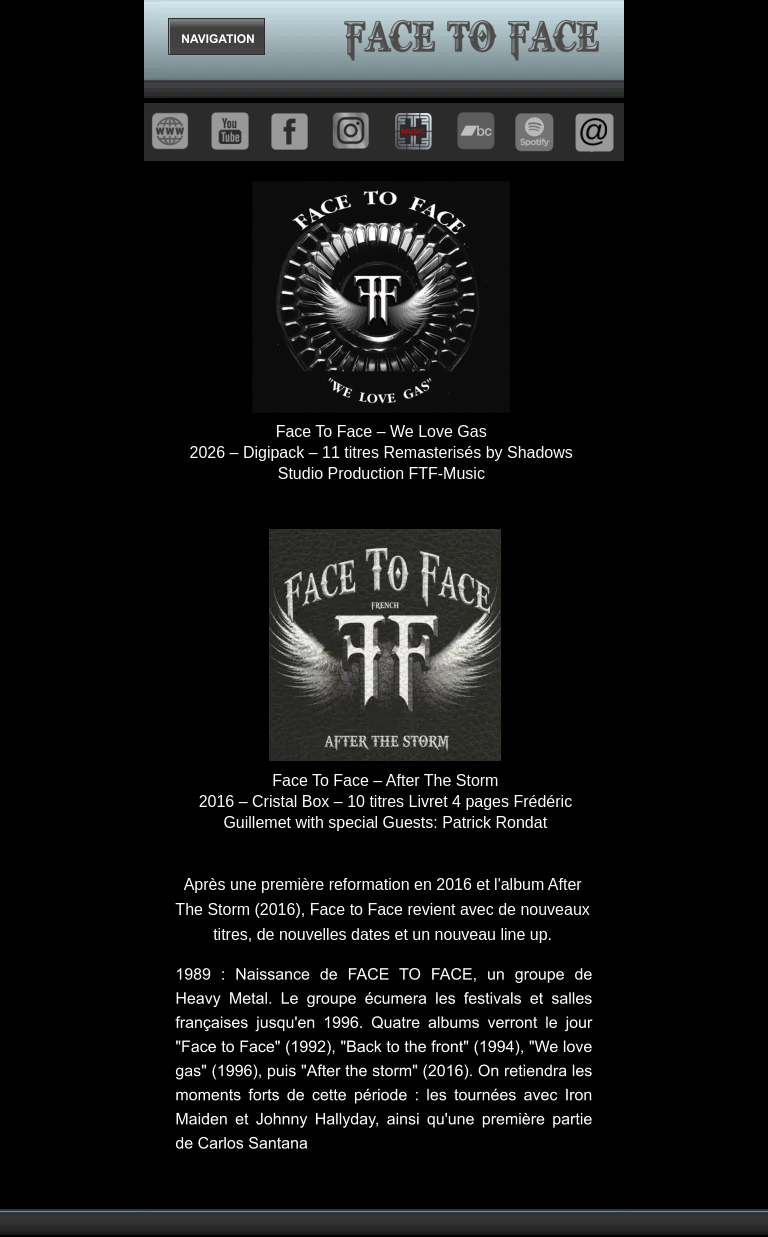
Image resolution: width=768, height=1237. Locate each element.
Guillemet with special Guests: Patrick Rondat (385, 822)
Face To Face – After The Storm (385, 780)
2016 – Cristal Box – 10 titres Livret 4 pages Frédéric (388, 801)
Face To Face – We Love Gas (381, 431)
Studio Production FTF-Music (381, 473)
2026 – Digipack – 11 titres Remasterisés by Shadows (384, 452)
